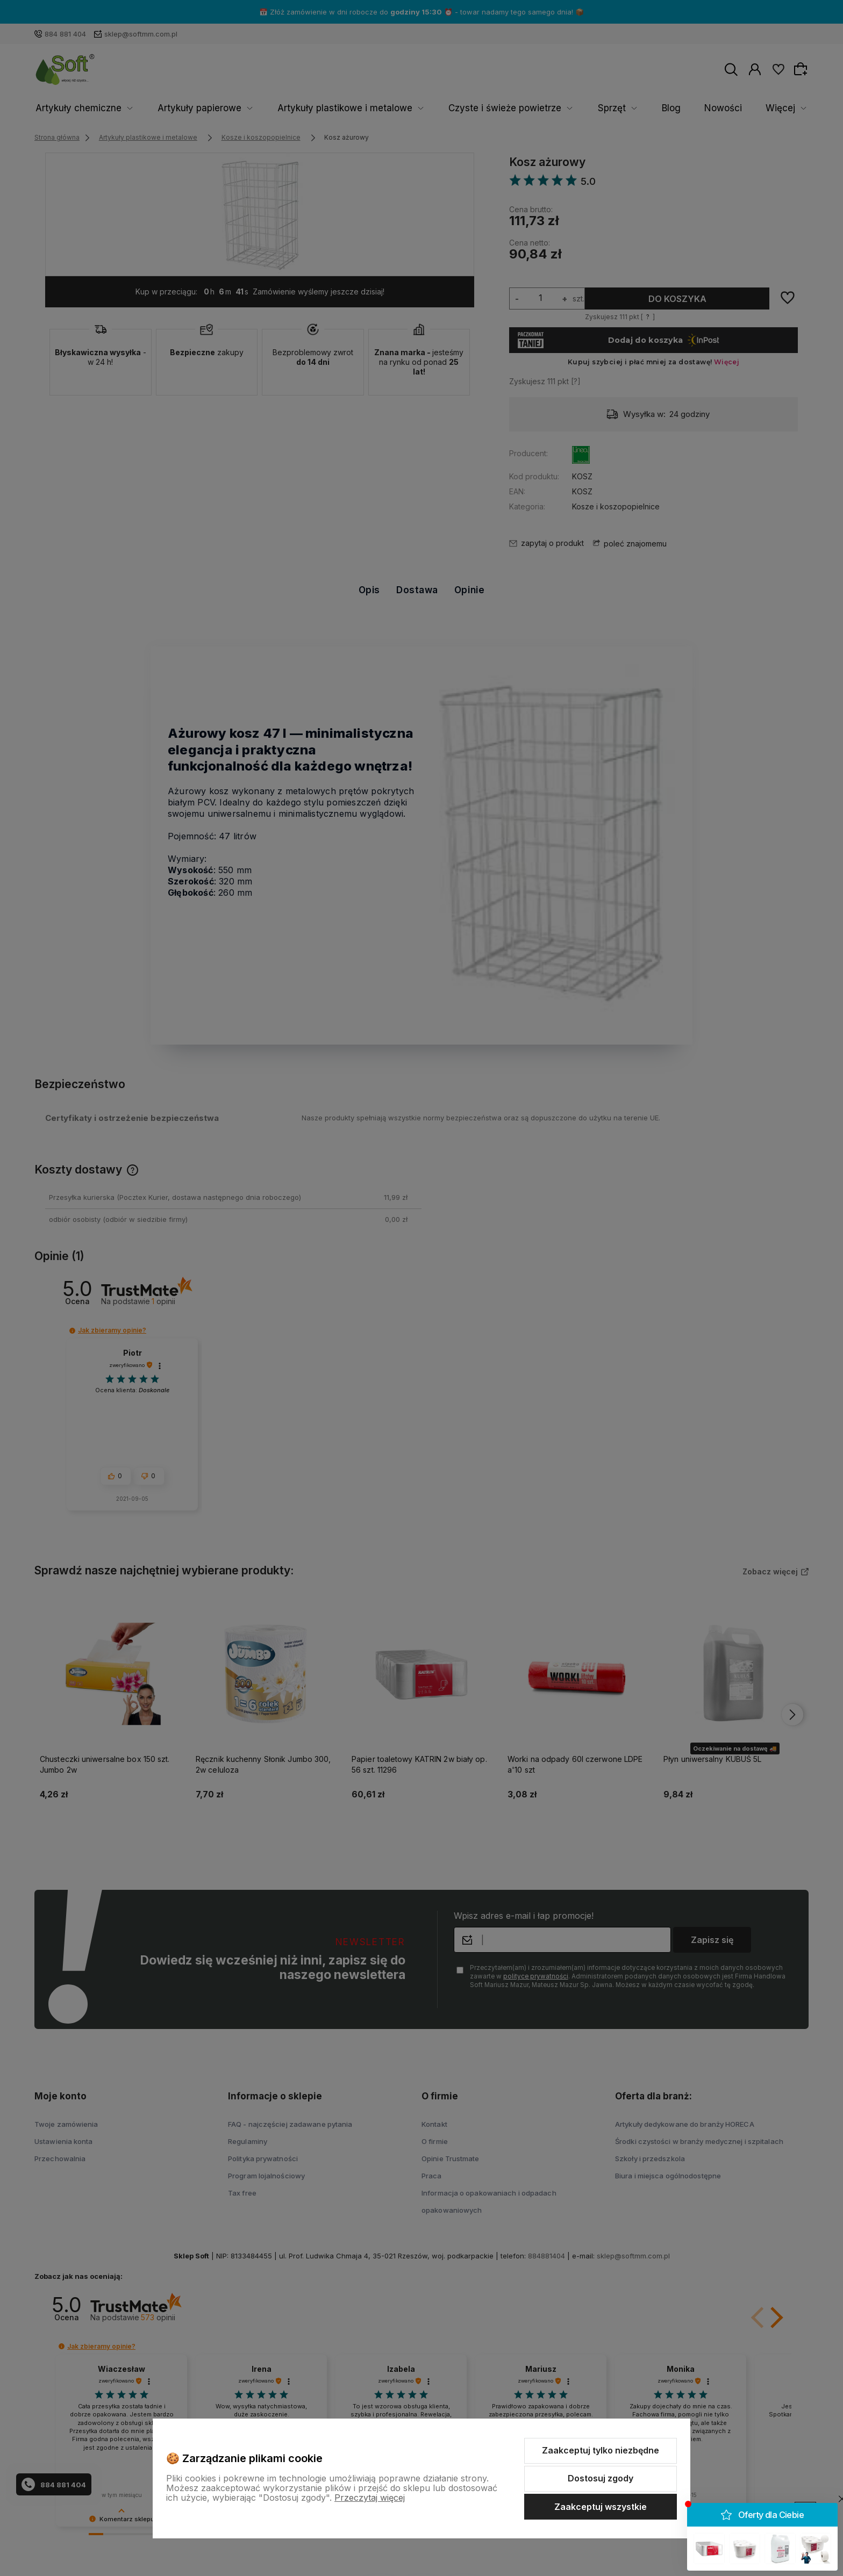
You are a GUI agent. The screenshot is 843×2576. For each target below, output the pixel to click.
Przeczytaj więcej (369, 2497)
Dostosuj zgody (600, 2478)
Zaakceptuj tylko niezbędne (600, 2450)
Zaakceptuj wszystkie (600, 2506)
